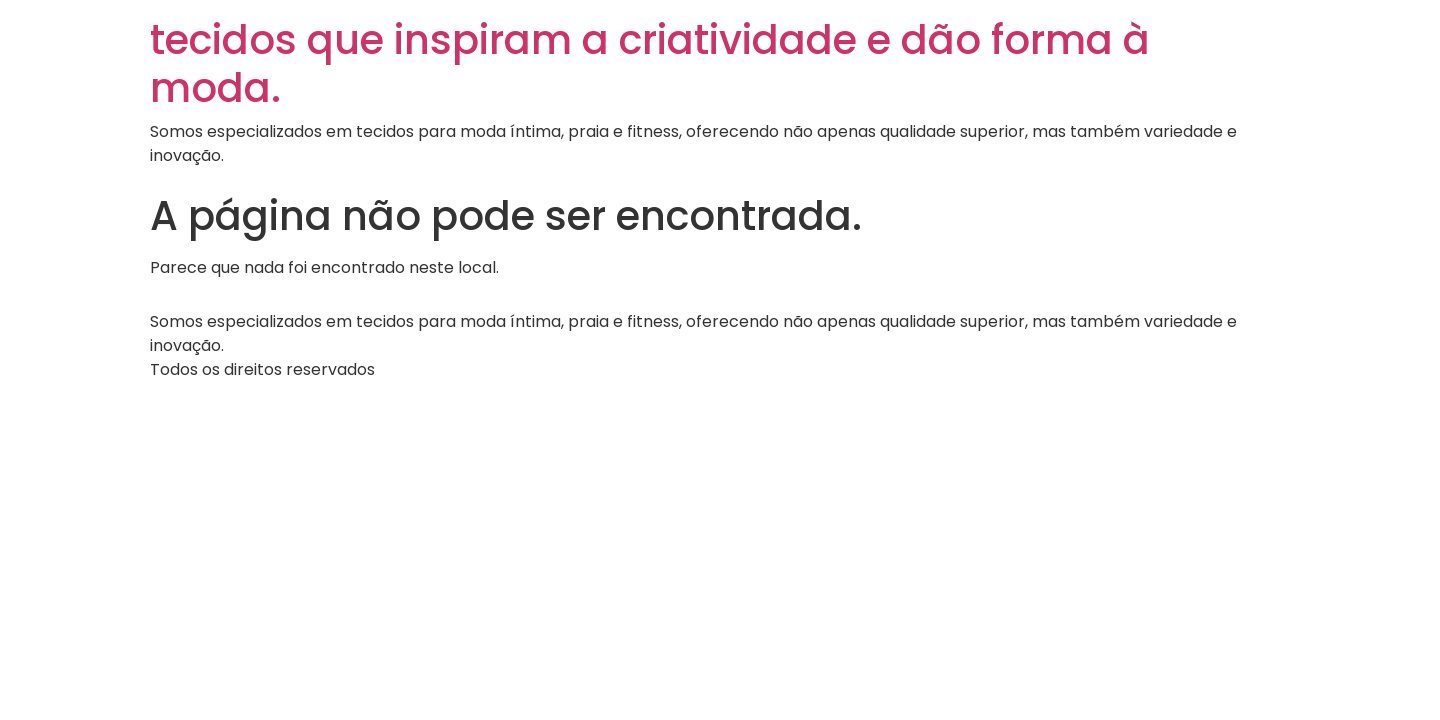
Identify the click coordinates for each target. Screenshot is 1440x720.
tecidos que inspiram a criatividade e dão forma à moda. (650, 64)
